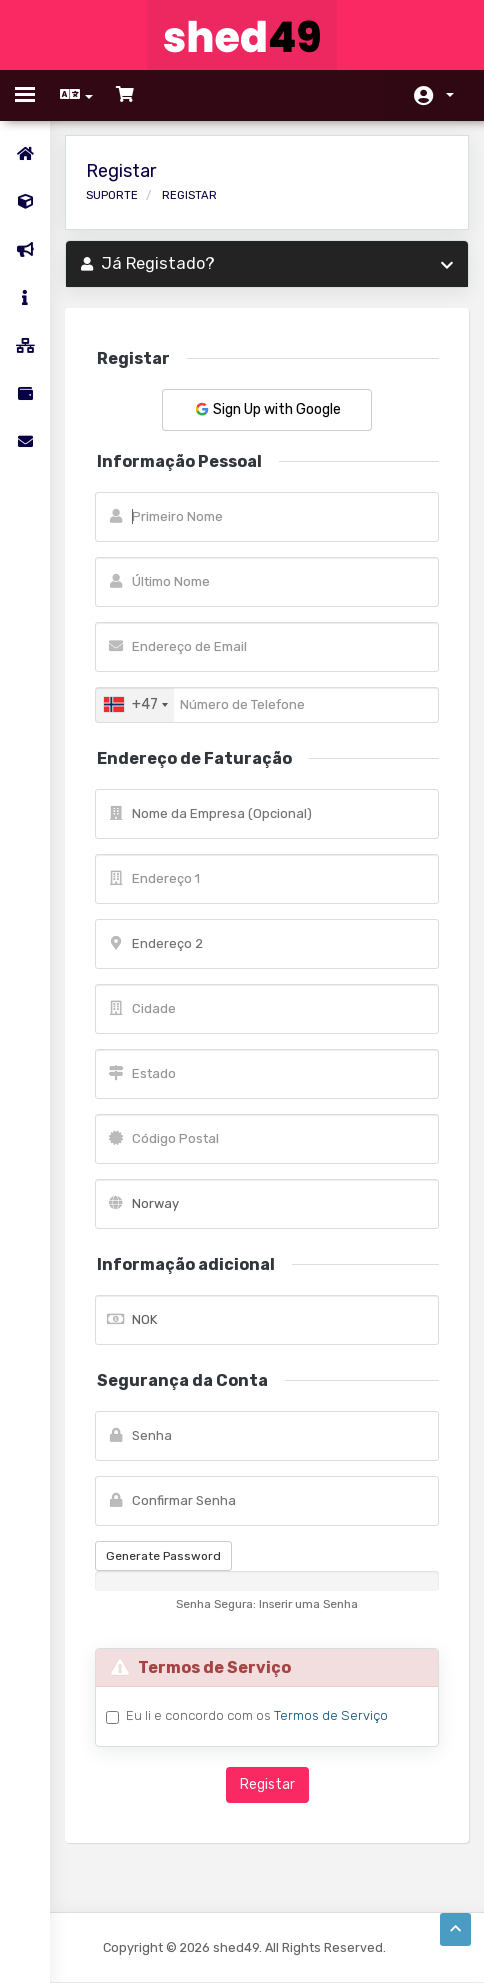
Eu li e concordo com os (257, 1716)
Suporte (112, 195)
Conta (450, 95)
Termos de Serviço (331, 1715)
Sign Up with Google (267, 409)
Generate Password (163, 1556)
